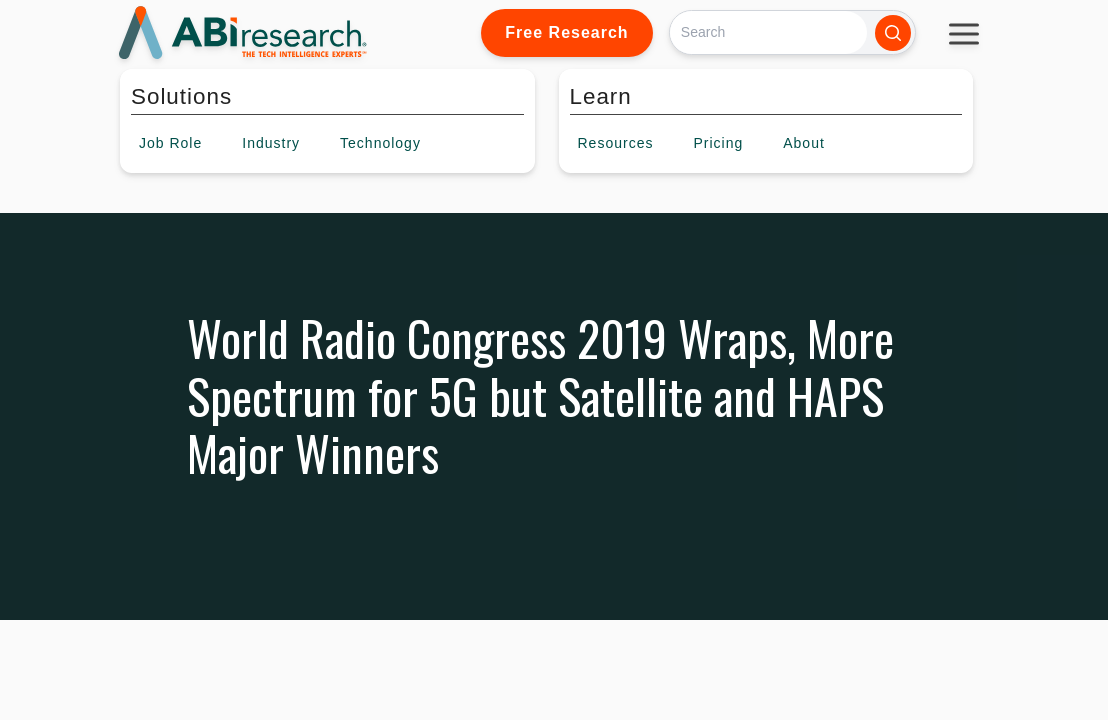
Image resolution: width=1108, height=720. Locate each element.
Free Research (566, 32)
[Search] (768, 32)
